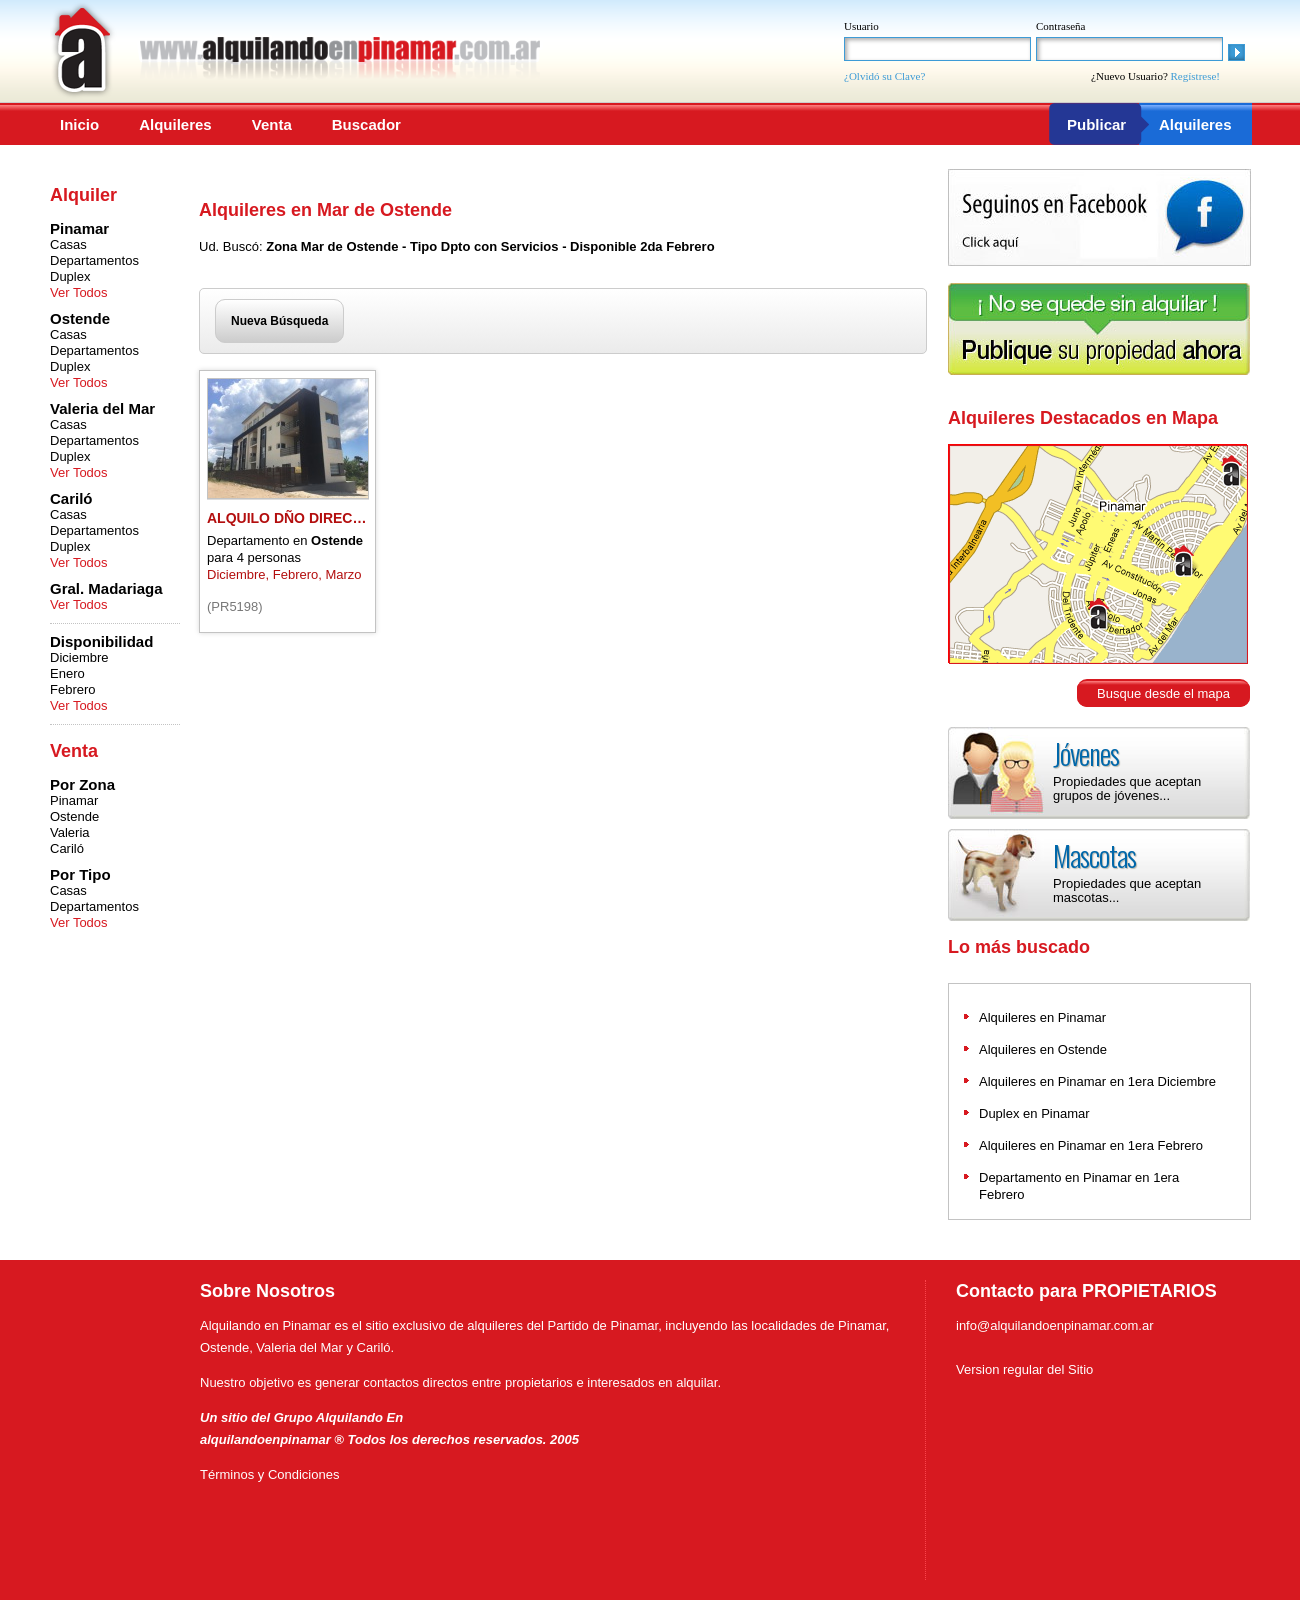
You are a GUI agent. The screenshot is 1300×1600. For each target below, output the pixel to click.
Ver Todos (79, 292)
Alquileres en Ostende (1043, 1049)
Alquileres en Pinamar (1042, 1017)
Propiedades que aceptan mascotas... (1127, 890)
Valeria (70, 832)
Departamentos (94, 260)
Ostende (74, 816)
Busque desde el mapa (1163, 693)
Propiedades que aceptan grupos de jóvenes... (1127, 788)
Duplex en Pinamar (1034, 1113)
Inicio (79, 124)
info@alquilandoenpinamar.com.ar (1054, 1325)
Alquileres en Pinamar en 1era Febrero (1091, 1145)
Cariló (67, 848)
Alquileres (175, 124)
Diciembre (79, 657)
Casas (68, 244)
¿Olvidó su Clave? (884, 76)
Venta (272, 124)
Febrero (73, 689)
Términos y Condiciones (269, 1474)
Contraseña (1060, 26)
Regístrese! (1195, 76)
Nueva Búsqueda (279, 321)
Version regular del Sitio (1024, 1369)
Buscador (366, 124)
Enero (67, 673)
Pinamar (74, 800)
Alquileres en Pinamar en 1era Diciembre (1097, 1081)
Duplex (70, 276)
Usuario (861, 26)
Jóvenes (1086, 753)
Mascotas (1094, 855)
